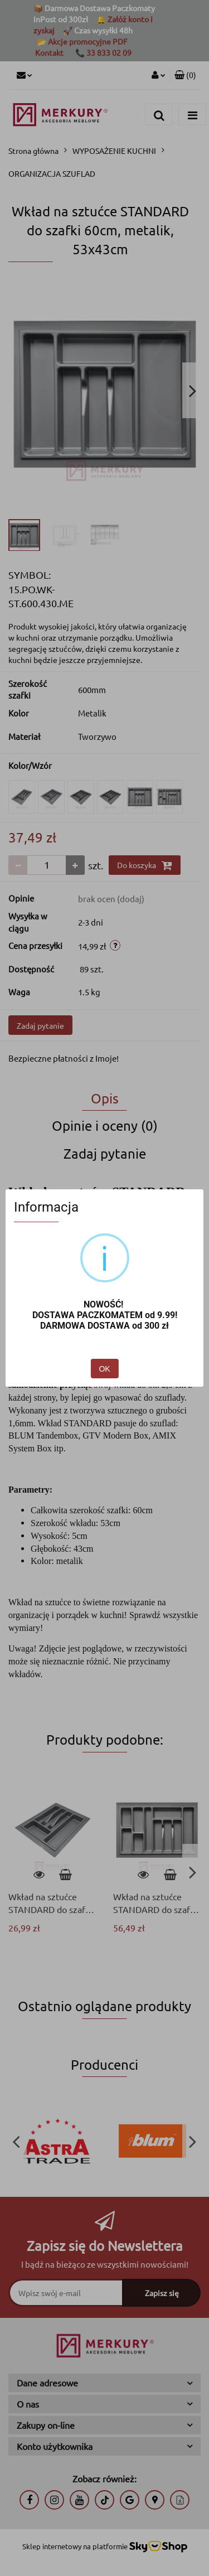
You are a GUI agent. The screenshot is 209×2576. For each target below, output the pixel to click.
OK (104, 1368)
